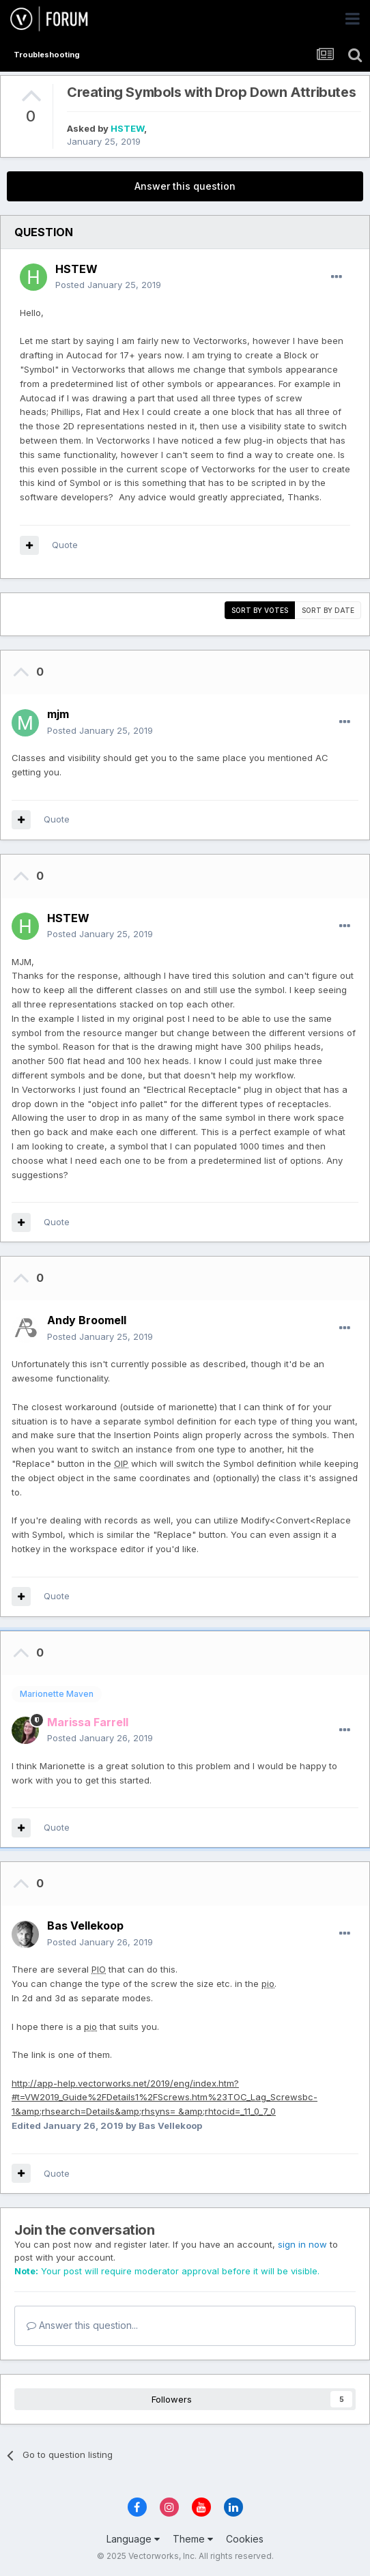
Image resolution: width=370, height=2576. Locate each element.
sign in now (302, 2244)
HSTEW (127, 128)
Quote (65, 544)
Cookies (245, 2539)
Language (133, 2539)
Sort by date (328, 610)
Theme (193, 2539)
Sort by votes (259, 610)
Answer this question (185, 186)
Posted (108, 284)
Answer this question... (82, 2325)
